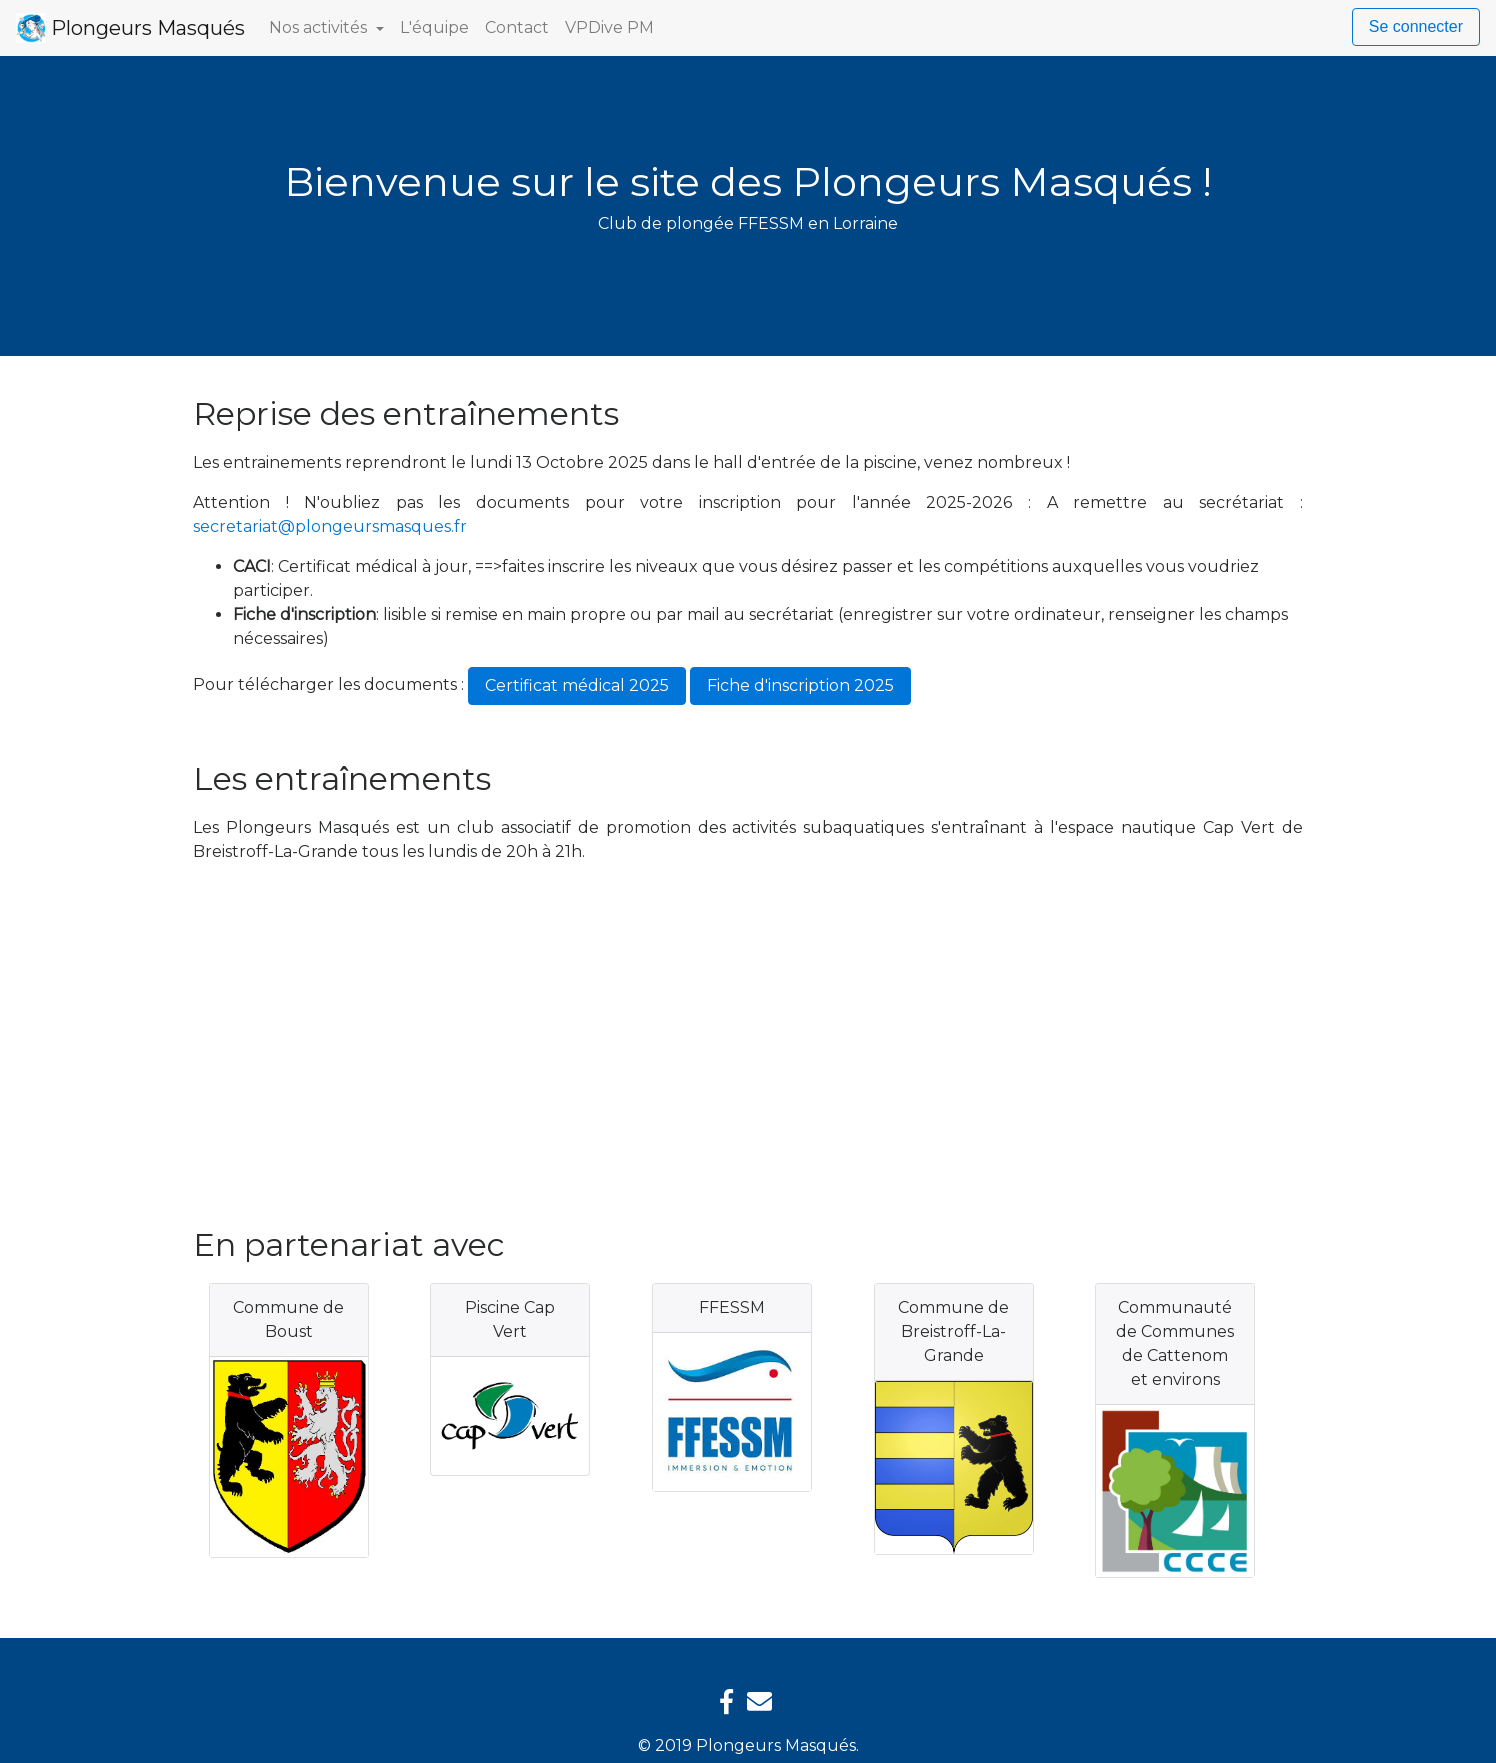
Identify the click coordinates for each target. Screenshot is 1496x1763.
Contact (517, 27)
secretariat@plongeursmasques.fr (330, 526)
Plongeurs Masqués (130, 28)
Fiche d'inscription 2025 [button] (800, 685)
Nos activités (320, 27)
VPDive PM (609, 27)
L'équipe (434, 27)
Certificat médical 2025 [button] (577, 685)
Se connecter (1416, 26)
